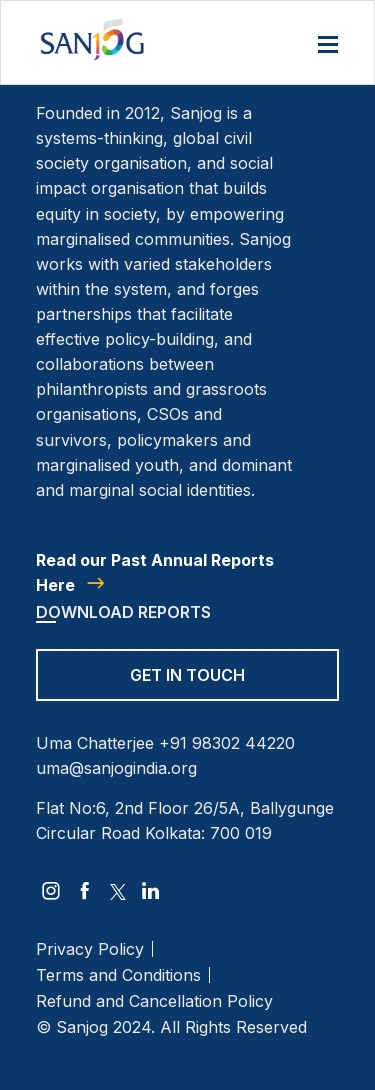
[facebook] (85, 891)
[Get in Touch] (187, 688)
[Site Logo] (92, 39)
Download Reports (123, 612)
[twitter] (118, 891)
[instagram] (51, 891)
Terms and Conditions (118, 975)
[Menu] (328, 46)
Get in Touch (187, 675)
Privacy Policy (90, 949)
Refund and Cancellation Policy (154, 1001)
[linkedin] (151, 891)
